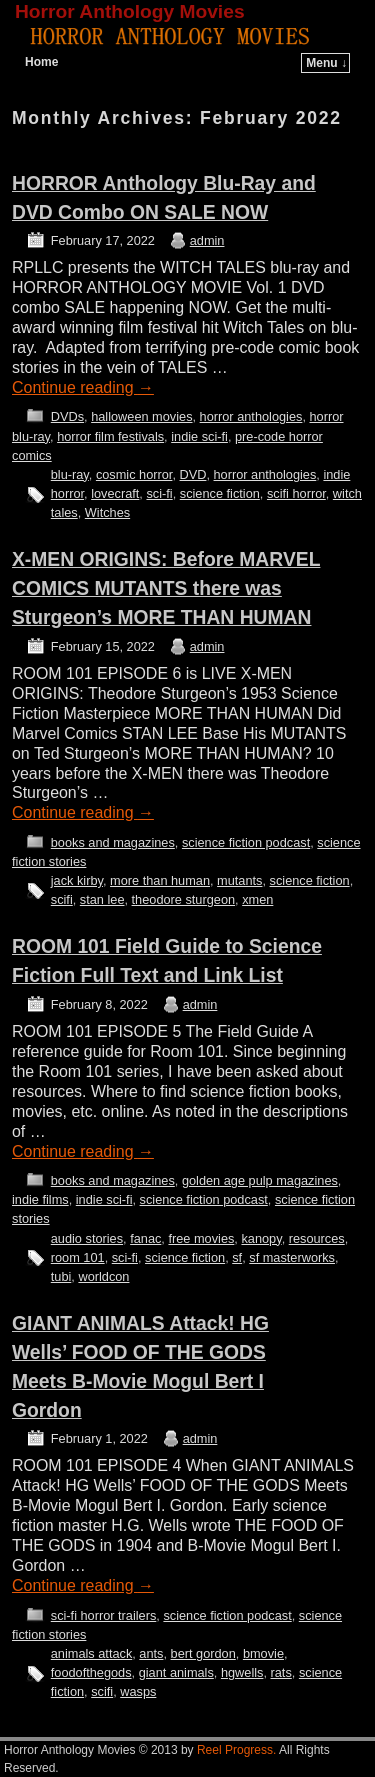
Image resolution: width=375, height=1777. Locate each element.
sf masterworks (292, 1257)
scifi (62, 899)
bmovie (263, 1653)
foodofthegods (91, 1672)
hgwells (242, 1672)
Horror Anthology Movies (130, 11)
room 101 (78, 1257)
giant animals (176, 1672)
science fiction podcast (246, 842)
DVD (193, 474)
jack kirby (77, 880)
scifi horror (296, 493)
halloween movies (141, 416)
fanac (145, 1238)
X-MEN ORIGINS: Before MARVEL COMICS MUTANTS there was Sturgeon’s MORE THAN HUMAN (166, 588)
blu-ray (70, 474)
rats (281, 1672)
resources (317, 1238)
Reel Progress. (236, 1750)
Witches (107, 512)
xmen (257, 899)
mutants (239, 880)
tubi (61, 1276)
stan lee (102, 899)
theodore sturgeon (184, 899)
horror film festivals (110, 436)
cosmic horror (134, 474)
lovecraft (115, 493)
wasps (138, 1691)
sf (237, 1257)
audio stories (87, 1238)
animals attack (92, 1653)
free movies (201, 1238)
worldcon (103, 1276)
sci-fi (159, 493)
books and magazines (113, 842)
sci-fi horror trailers (104, 1615)
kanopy (261, 1238)
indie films (40, 1199)
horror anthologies (251, 416)
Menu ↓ (326, 63)
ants (151, 1653)
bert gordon (203, 1653)
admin (207, 240)
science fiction (220, 493)
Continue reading (83, 387)
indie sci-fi (199, 436)
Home (41, 62)
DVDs (67, 416)
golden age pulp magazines (260, 1180)
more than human (160, 880)
